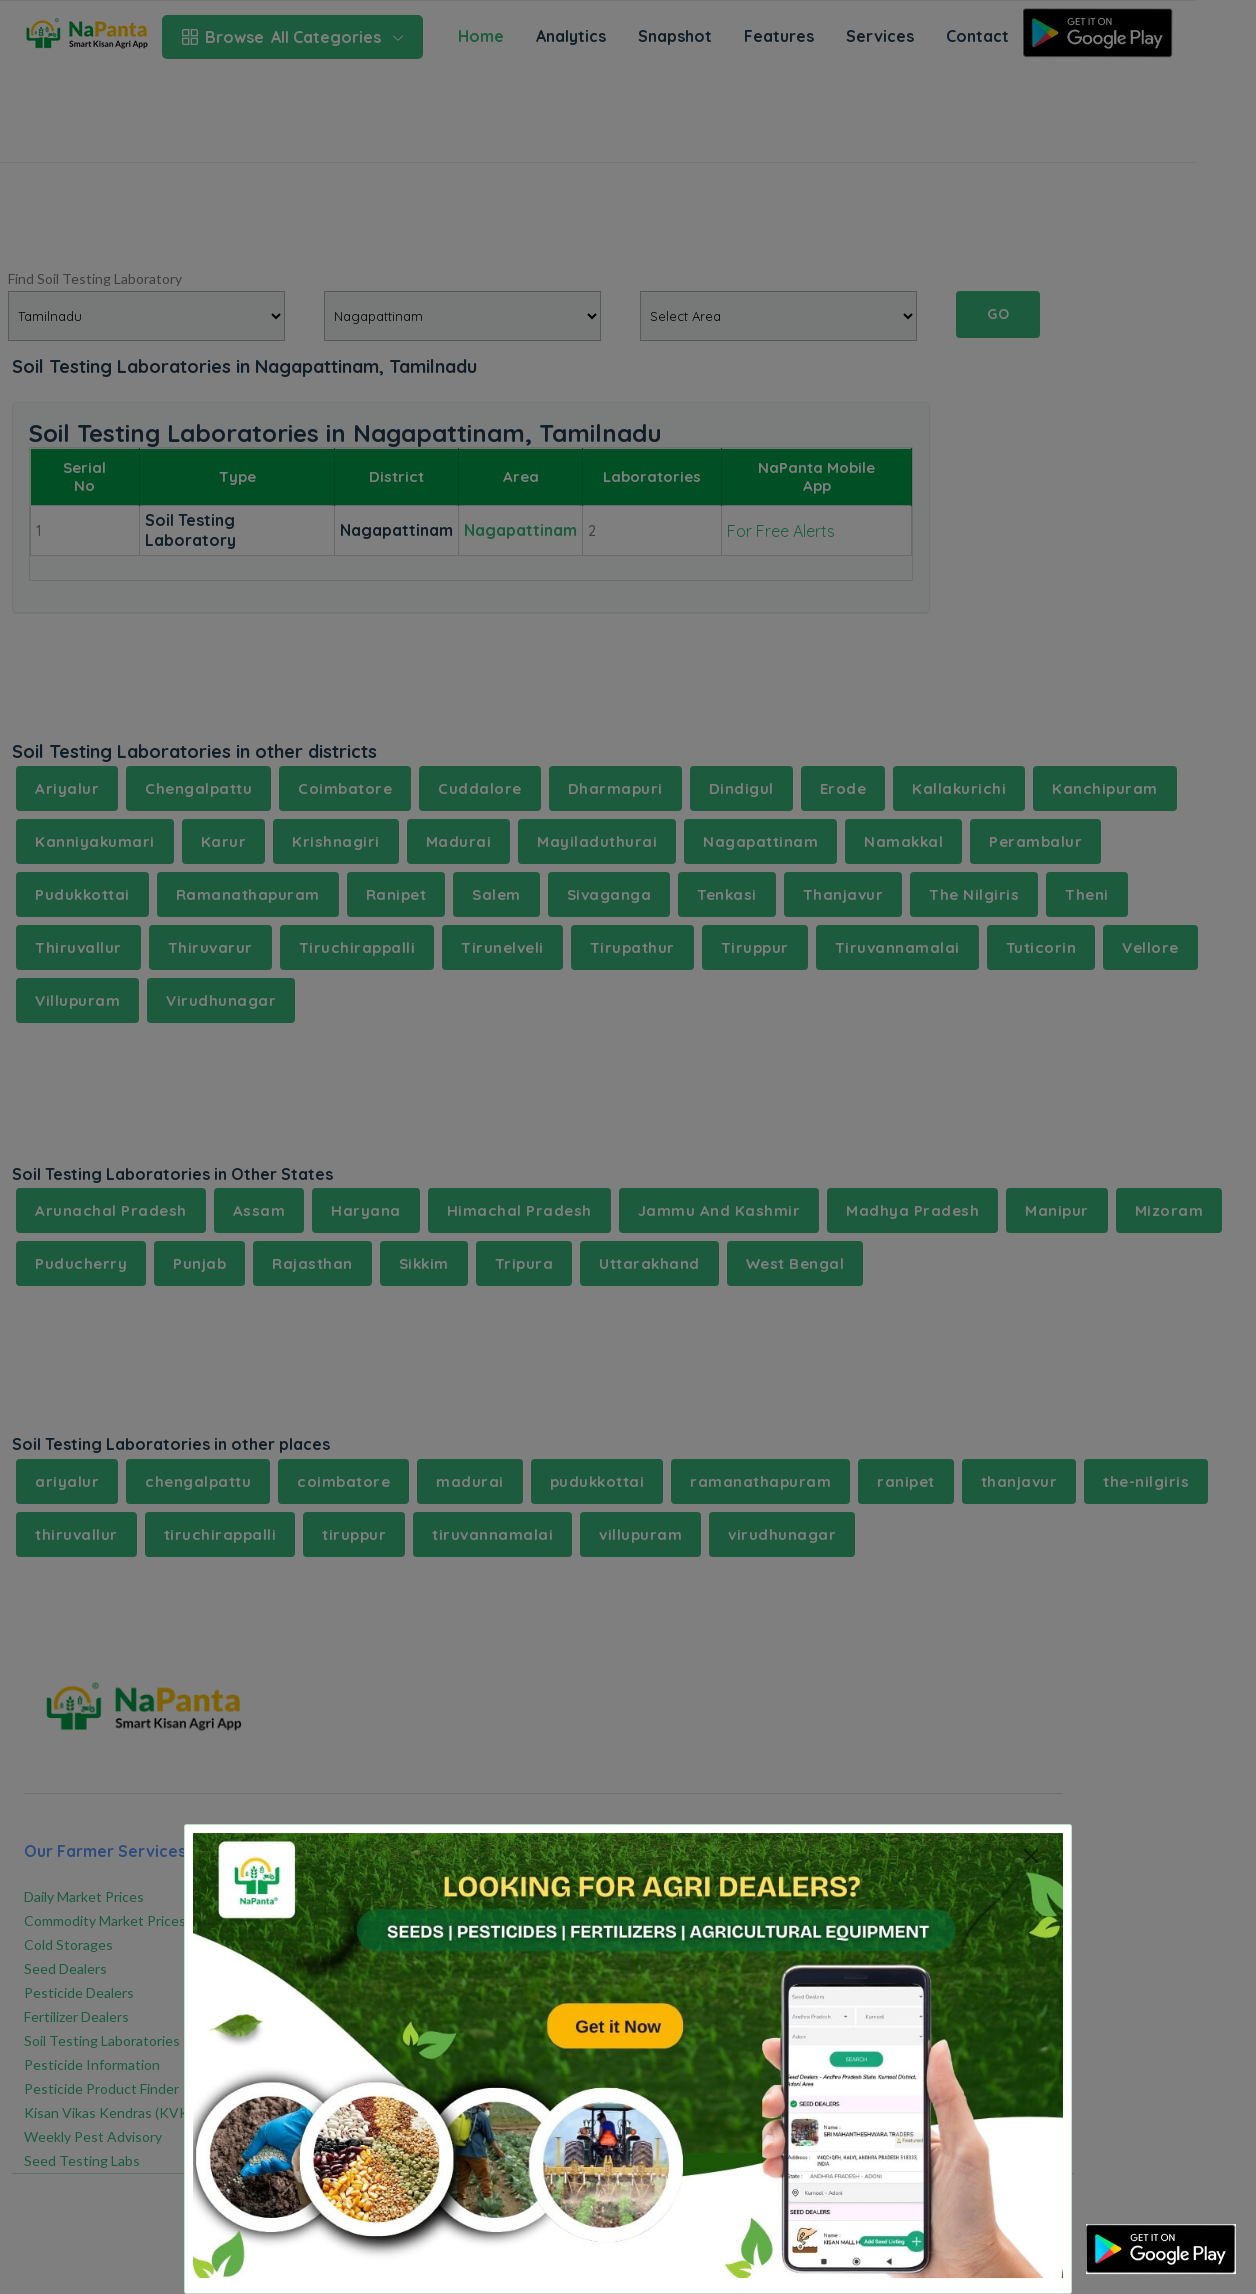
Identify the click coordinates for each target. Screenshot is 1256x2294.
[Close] (1030, 1855)
